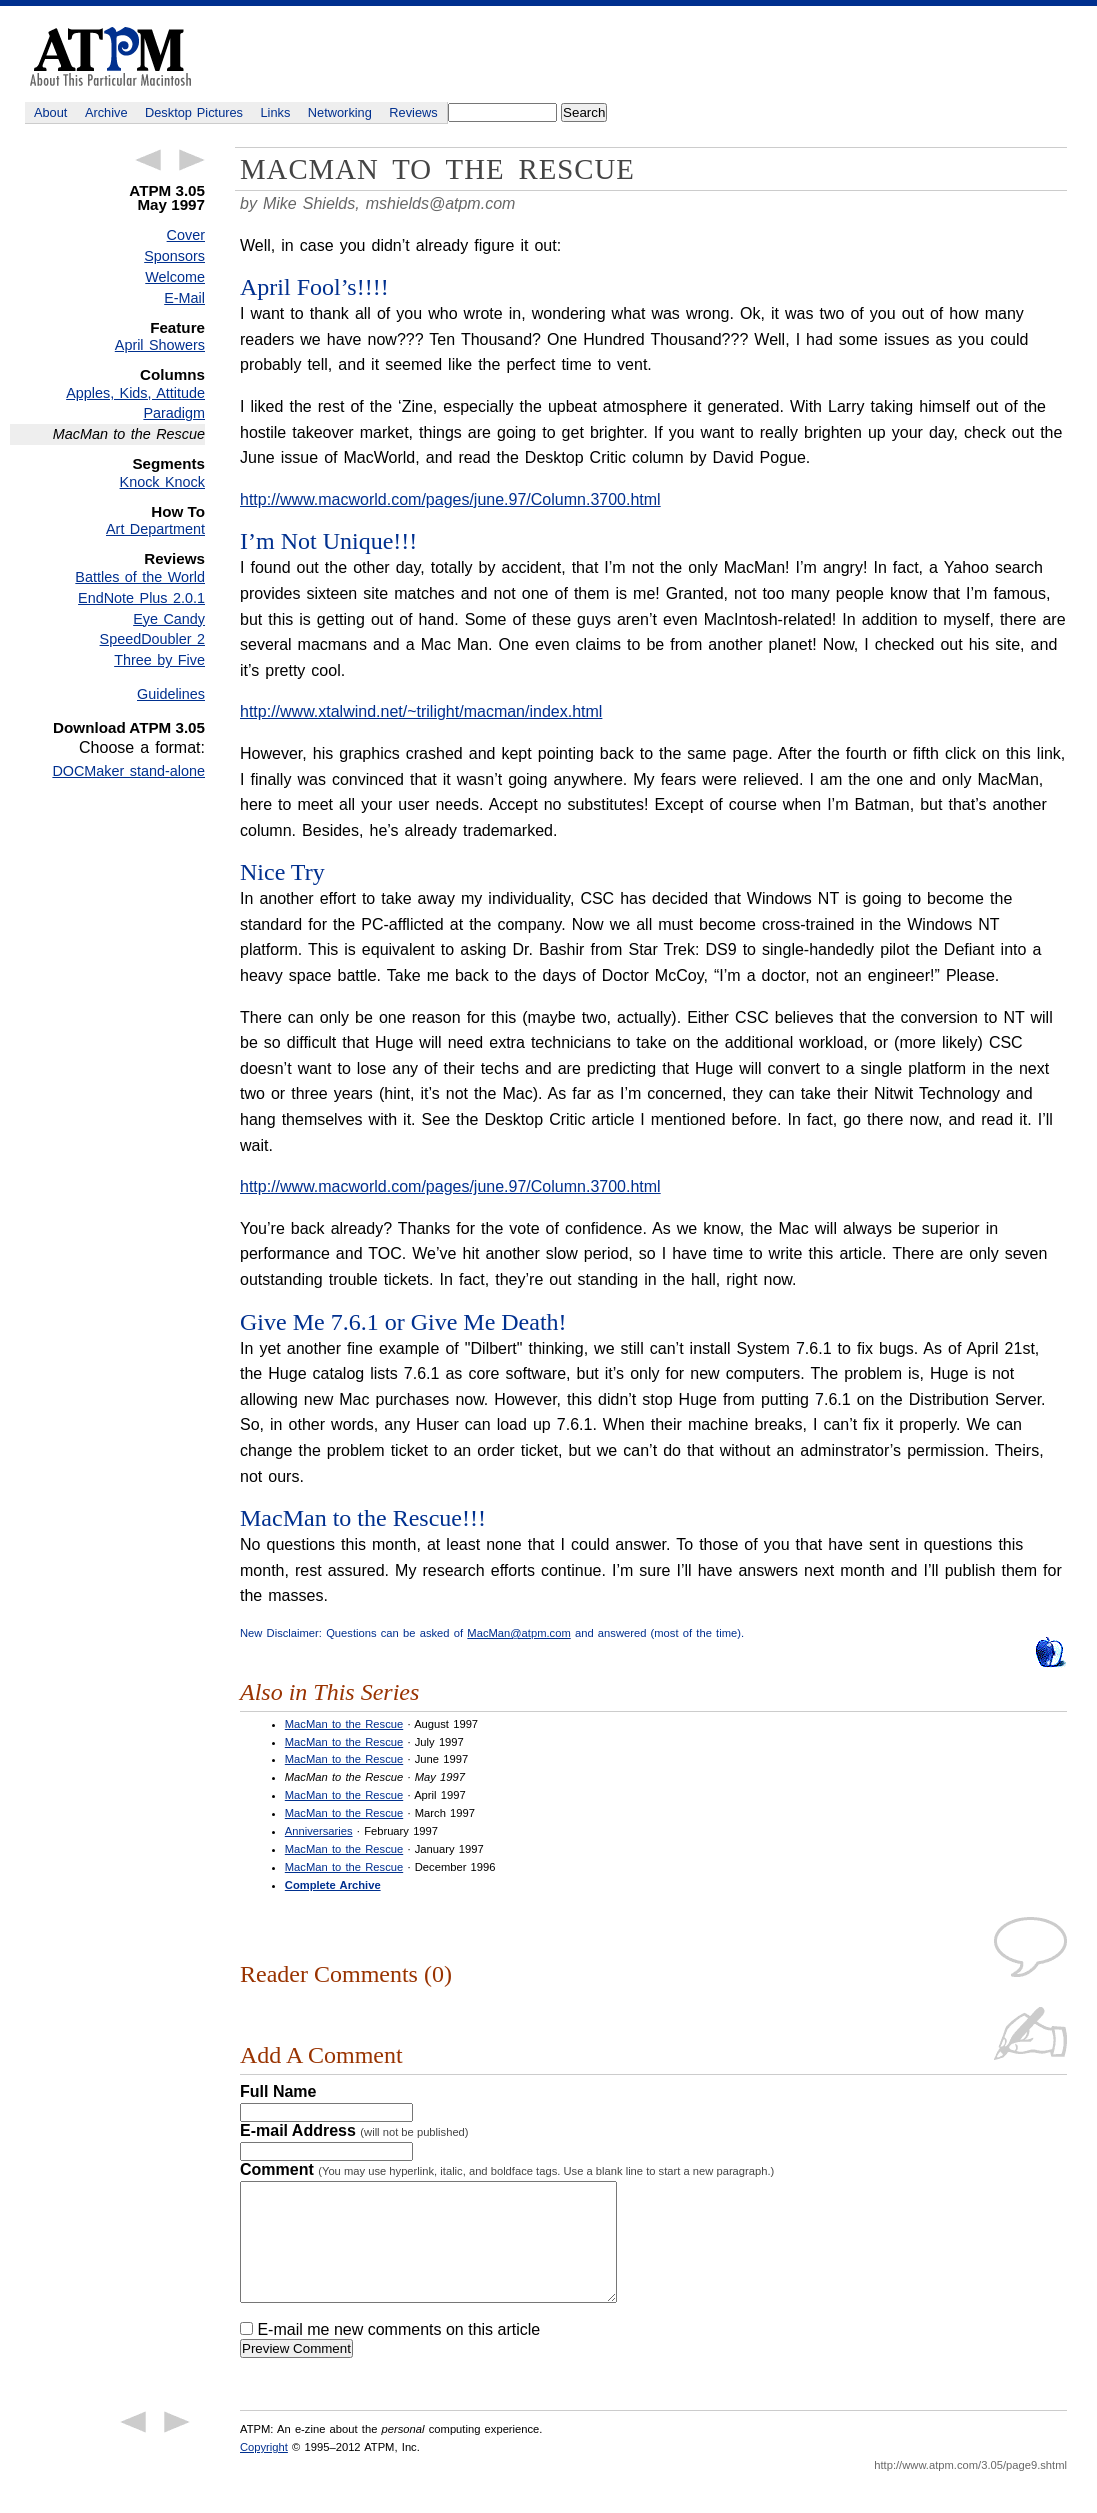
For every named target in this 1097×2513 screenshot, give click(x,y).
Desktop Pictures (194, 112)
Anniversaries (319, 1831)
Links (276, 112)
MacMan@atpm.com (518, 1633)
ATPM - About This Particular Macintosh (110, 56)
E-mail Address (354, 2130)
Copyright (264, 2471)
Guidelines (171, 694)
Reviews (413, 112)
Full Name (278, 2091)
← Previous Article (148, 160)
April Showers (160, 345)
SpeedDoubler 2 (152, 639)
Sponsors (174, 256)
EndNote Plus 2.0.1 (141, 598)
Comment (507, 2169)
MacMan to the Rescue (344, 1724)
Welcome (175, 277)
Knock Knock (162, 482)
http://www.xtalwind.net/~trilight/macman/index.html (421, 711)
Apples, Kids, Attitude (135, 393)
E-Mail (184, 298)
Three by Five (159, 660)
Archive (106, 112)
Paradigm (174, 413)
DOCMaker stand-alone (128, 771)
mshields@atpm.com (441, 203)
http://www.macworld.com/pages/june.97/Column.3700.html (450, 499)
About (50, 112)
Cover (186, 235)
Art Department (155, 529)
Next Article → (192, 160)
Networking (340, 112)
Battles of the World (140, 577)
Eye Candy (169, 619)
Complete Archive (333, 1885)
